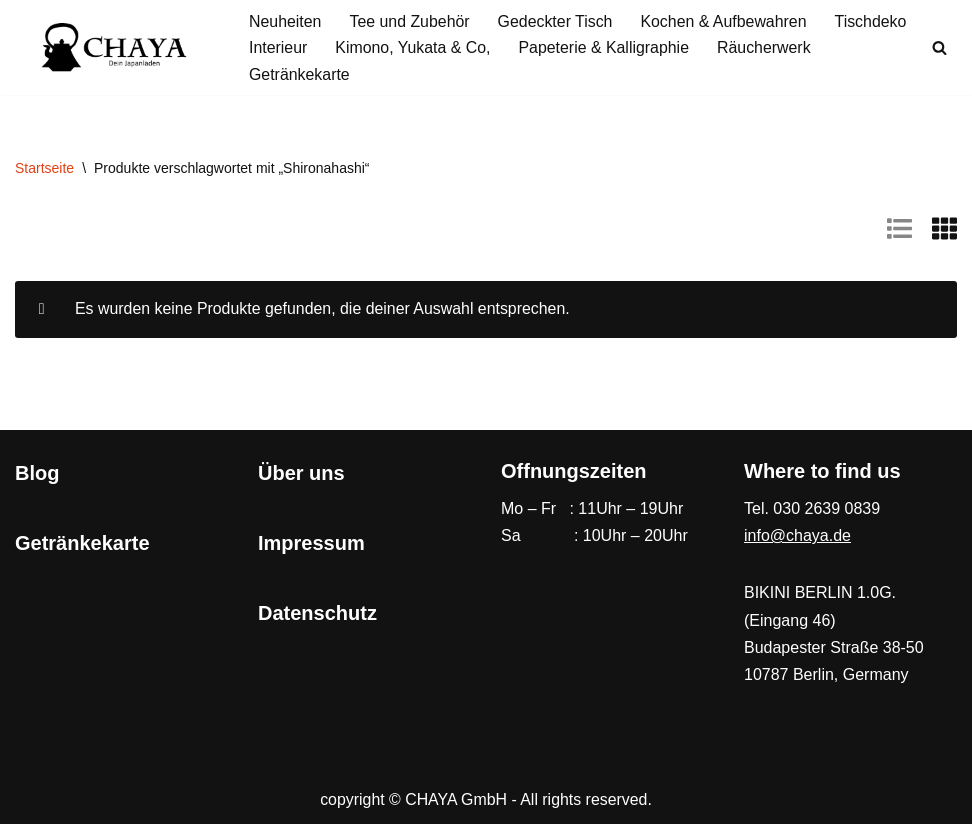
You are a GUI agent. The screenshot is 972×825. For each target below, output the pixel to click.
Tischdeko (874, 21)
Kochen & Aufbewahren (726, 21)
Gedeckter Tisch (557, 21)
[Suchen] (939, 47)
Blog (37, 474)
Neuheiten (285, 21)
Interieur (278, 48)
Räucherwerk (767, 48)
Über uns (301, 474)
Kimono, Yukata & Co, (414, 48)
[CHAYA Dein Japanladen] (115, 47)
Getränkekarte (299, 74)
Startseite (44, 169)
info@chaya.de (797, 537)
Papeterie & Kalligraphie (606, 48)
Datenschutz (317, 614)
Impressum (311, 544)
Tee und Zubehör (410, 21)
